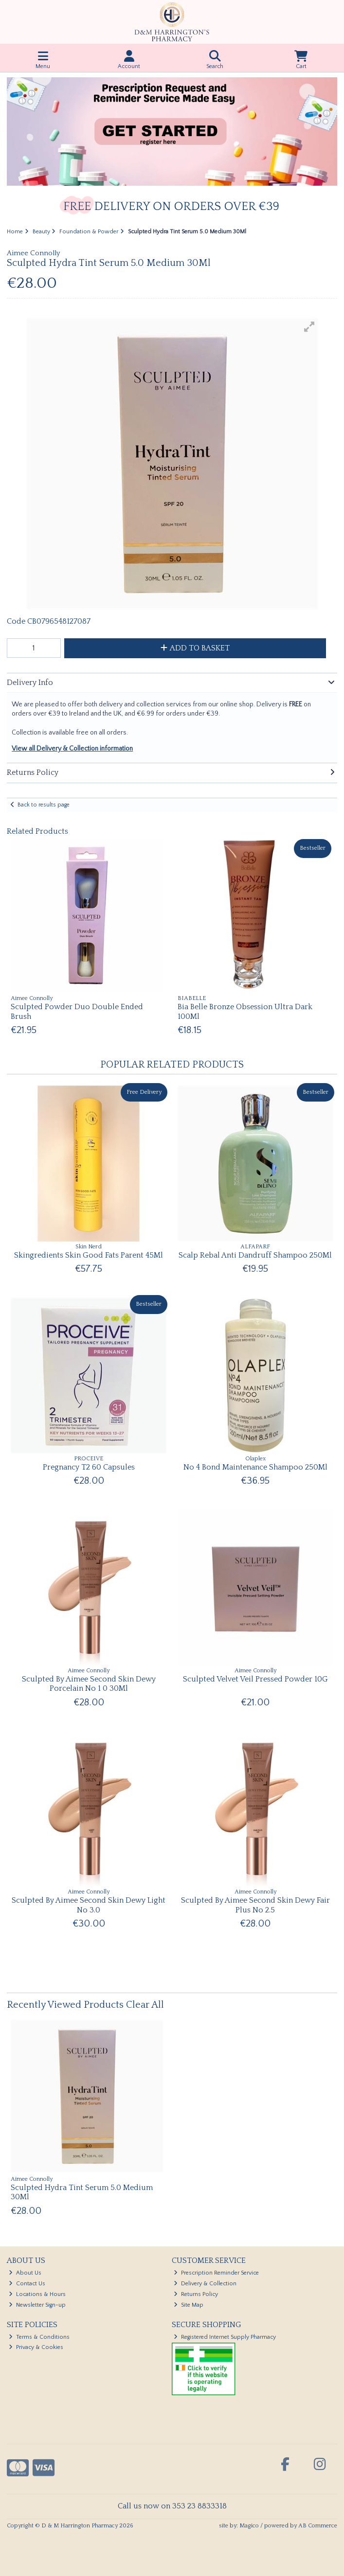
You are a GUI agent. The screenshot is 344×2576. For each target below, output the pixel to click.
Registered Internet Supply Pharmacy (225, 2337)
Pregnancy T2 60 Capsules (89, 1467)
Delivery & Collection (205, 2283)
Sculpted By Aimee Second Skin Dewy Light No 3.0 (88, 1905)
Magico (249, 2526)
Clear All (145, 2004)
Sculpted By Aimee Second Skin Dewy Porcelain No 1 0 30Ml (89, 1684)
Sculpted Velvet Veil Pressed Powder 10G (255, 1679)
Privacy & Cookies (36, 2347)
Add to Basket (195, 648)
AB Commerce (317, 2526)
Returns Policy (196, 2294)
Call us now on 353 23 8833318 (172, 2506)
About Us (25, 2273)
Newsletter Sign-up (37, 2305)
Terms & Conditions (39, 2337)
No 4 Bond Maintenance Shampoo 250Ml (255, 1467)
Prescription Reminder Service (216, 2273)
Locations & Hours (37, 2294)
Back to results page (44, 805)
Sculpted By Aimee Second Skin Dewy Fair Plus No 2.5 (255, 1905)
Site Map (188, 2305)
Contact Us (27, 2283)
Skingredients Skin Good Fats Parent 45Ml (88, 1255)
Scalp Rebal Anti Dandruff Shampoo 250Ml (255, 1255)
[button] (309, 326)
